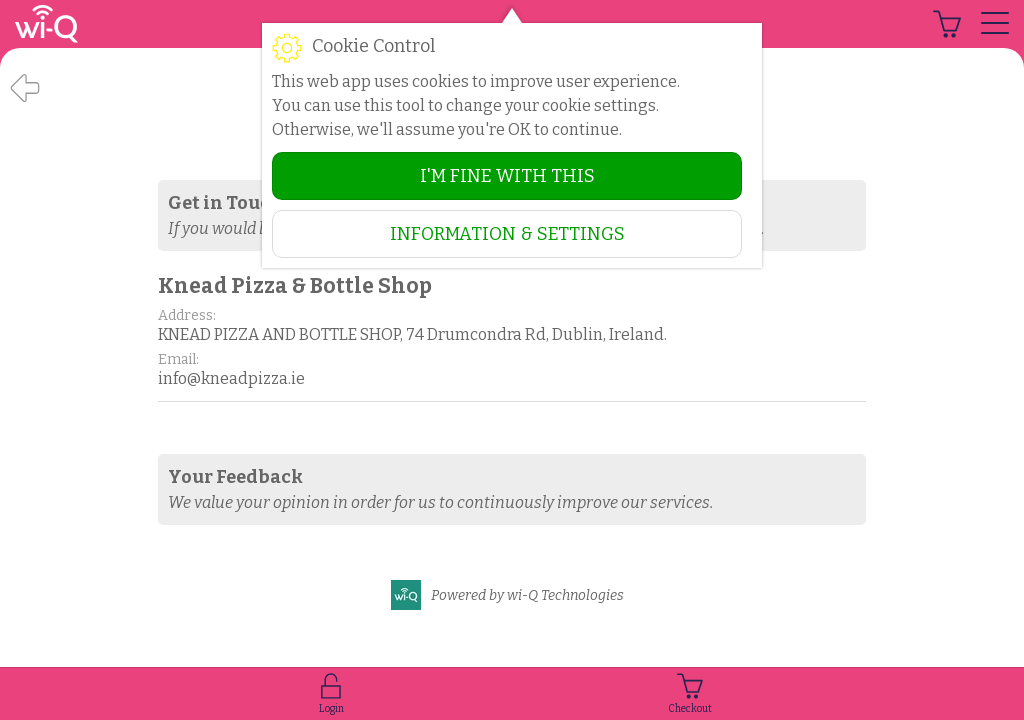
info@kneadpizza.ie (231, 378)
